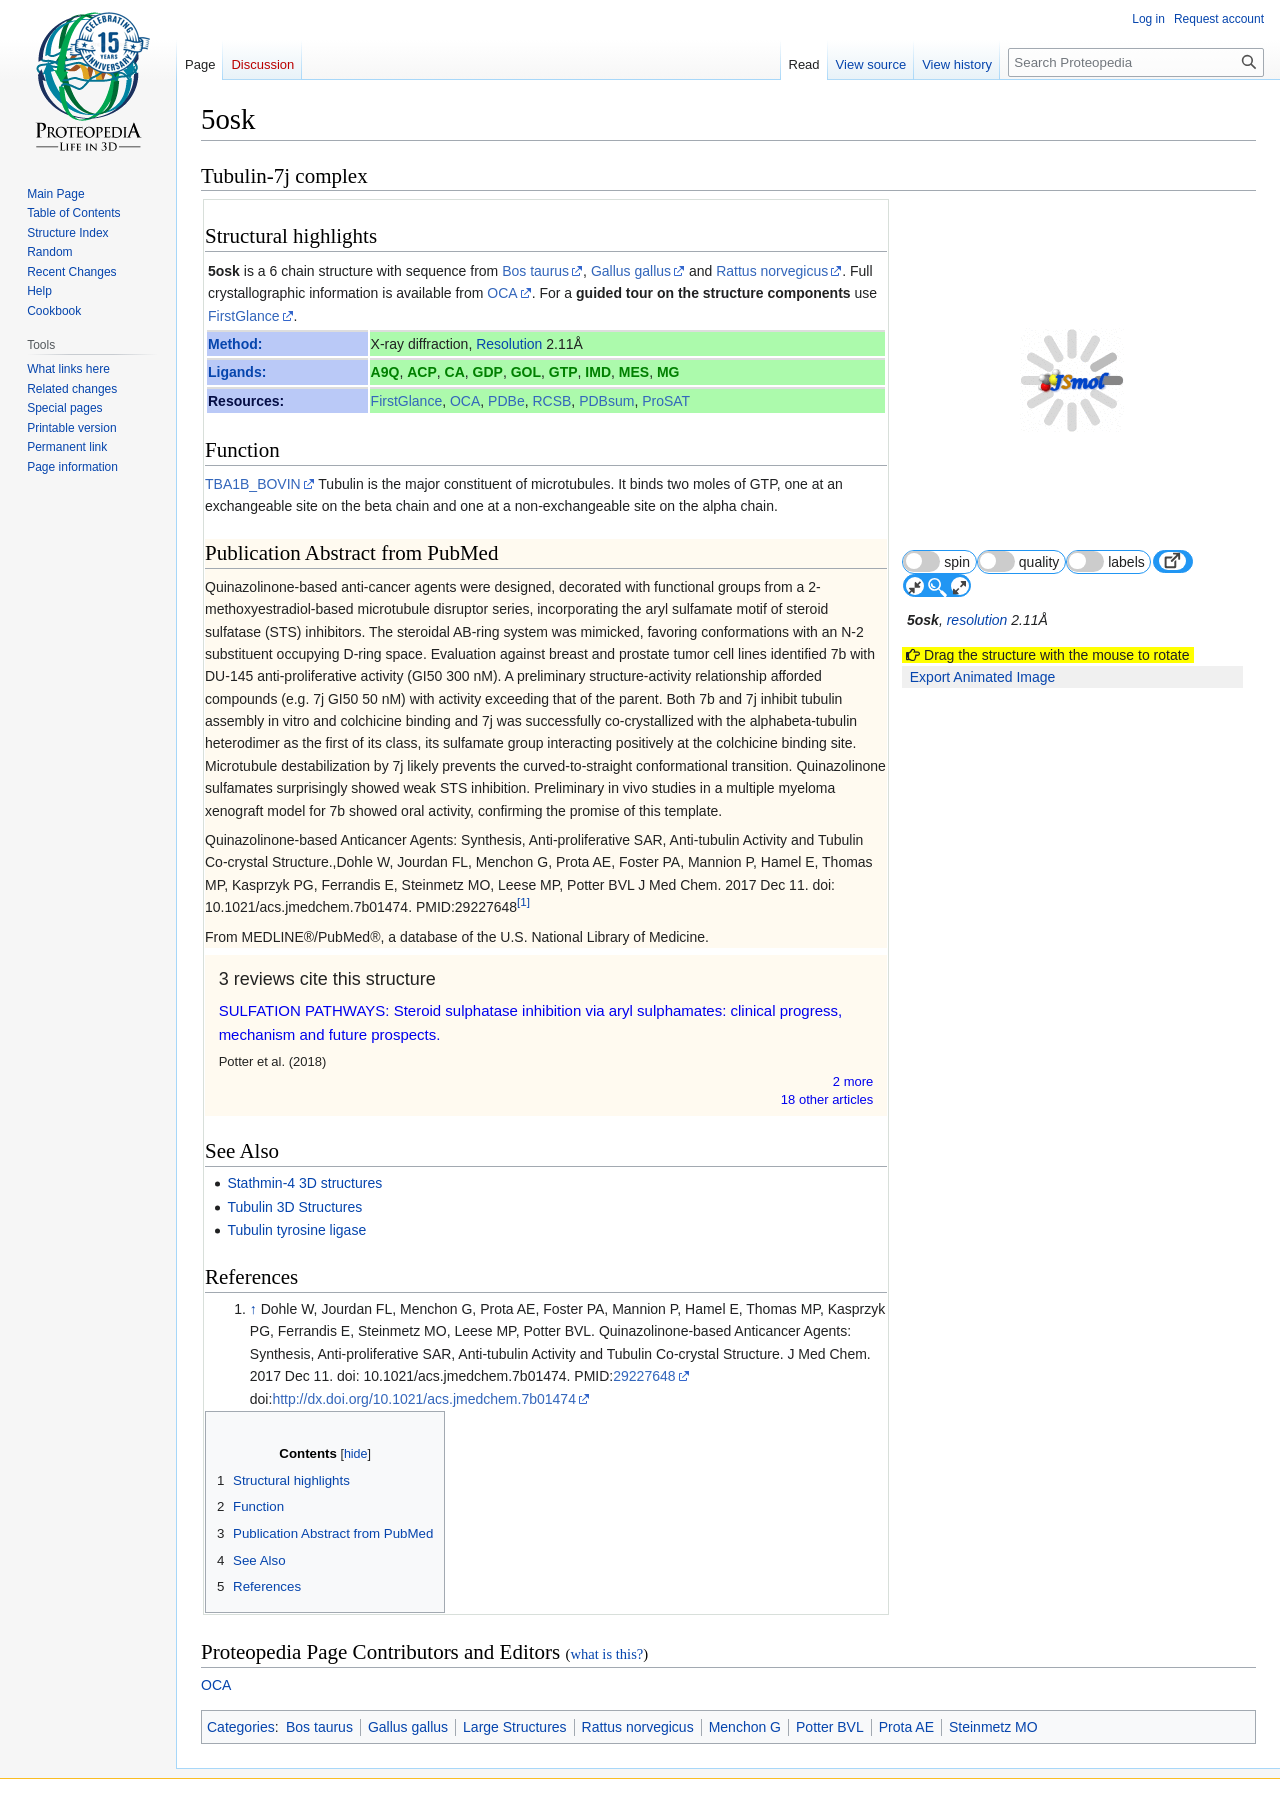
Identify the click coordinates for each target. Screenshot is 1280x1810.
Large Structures (515, 1727)
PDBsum (606, 401)
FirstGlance (244, 316)
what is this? (606, 1654)
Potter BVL (830, 1727)
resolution (978, 573)
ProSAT (666, 401)
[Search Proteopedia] (1136, 62)
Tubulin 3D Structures (294, 1207)
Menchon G (745, 1727)
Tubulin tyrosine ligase (296, 1230)
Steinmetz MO (993, 1727)
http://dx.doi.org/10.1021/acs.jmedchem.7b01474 (424, 1399)
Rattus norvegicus (772, 271)
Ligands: (237, 372)
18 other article (828, 1099)
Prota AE (906, 1727)
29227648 (644, 1376)
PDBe (506, 401)
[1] (523, 902)
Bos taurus (535, 271)
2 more (854, 1081)
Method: (235, 344)
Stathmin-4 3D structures (304, 1183)
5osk (224, 271)
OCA (502, 293)
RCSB (552, 401)
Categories (241, 1727)
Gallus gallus (631, 271)
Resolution (509, 344)
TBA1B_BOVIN (253, 484)
